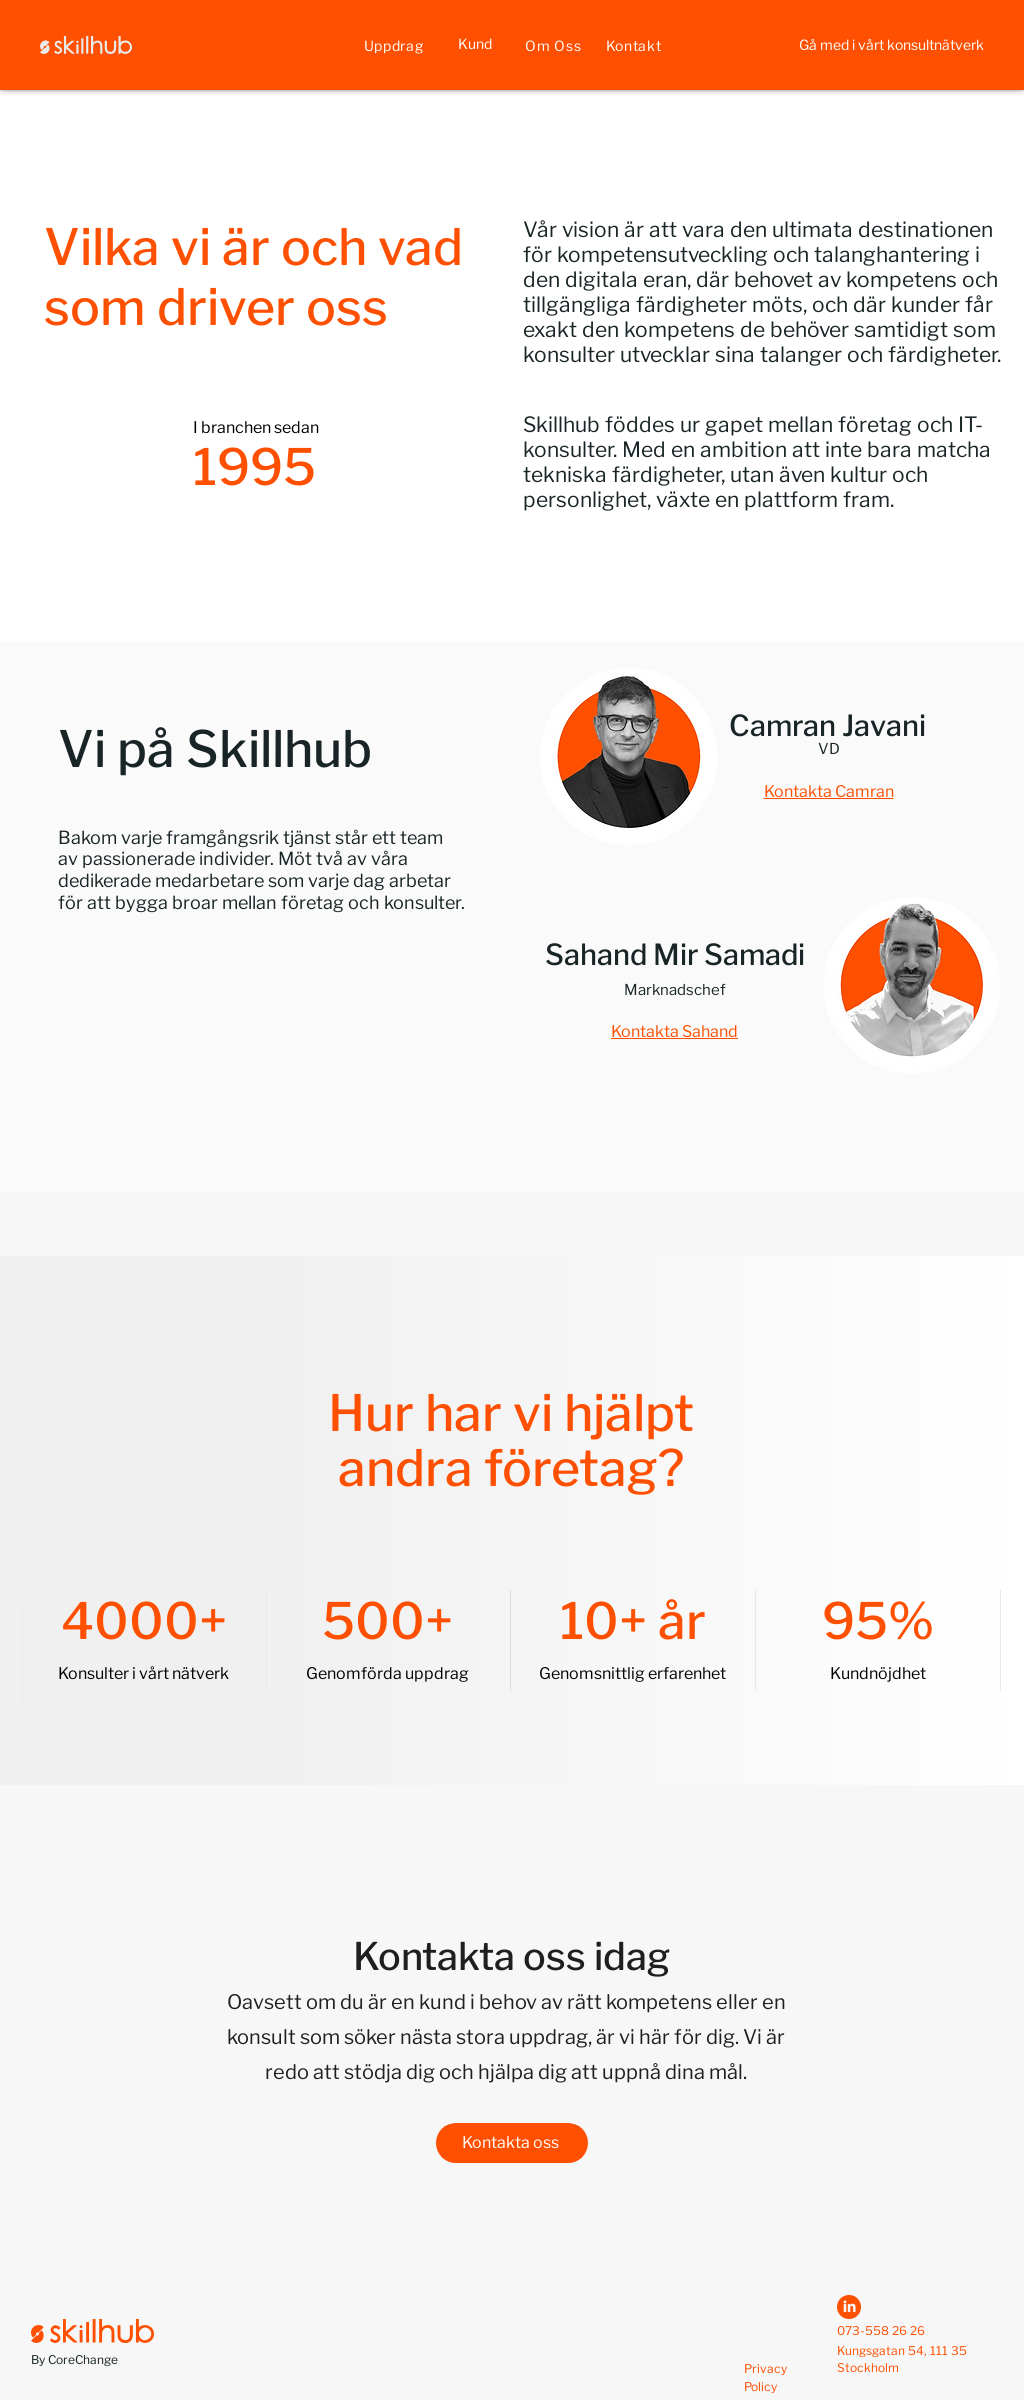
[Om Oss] (553, 45)
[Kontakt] (633, 45)
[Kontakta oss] (512, 2143)
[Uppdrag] (393, 45)
